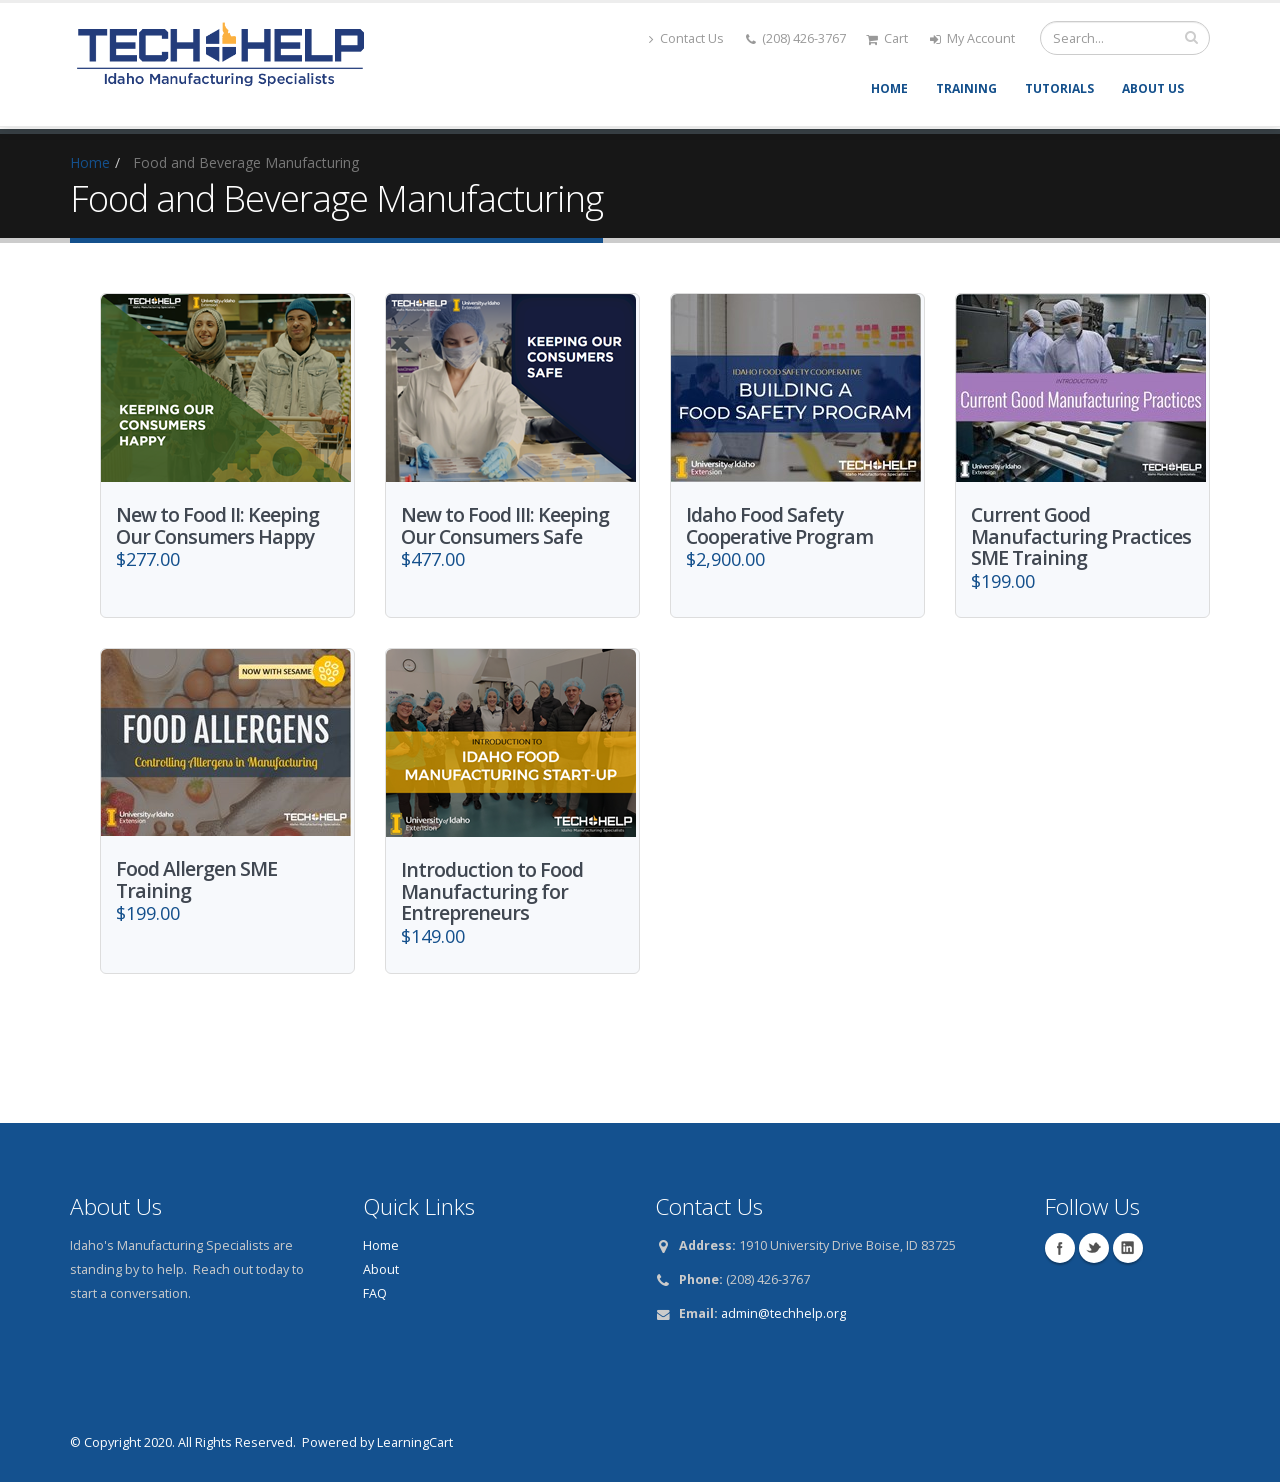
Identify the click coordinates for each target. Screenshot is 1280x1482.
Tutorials (1059, 88)
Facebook (1060, 1244)
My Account (972, 38)
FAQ (375, 1289)
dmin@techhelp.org (787, 1309)
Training (966, 88)
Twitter (1094, 1244)
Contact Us (686, 38)
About (381, 1265)
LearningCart (415, 1438)
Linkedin (1128, 1244)
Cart (887, 38)
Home (889, 88)
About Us (1153, 88)
